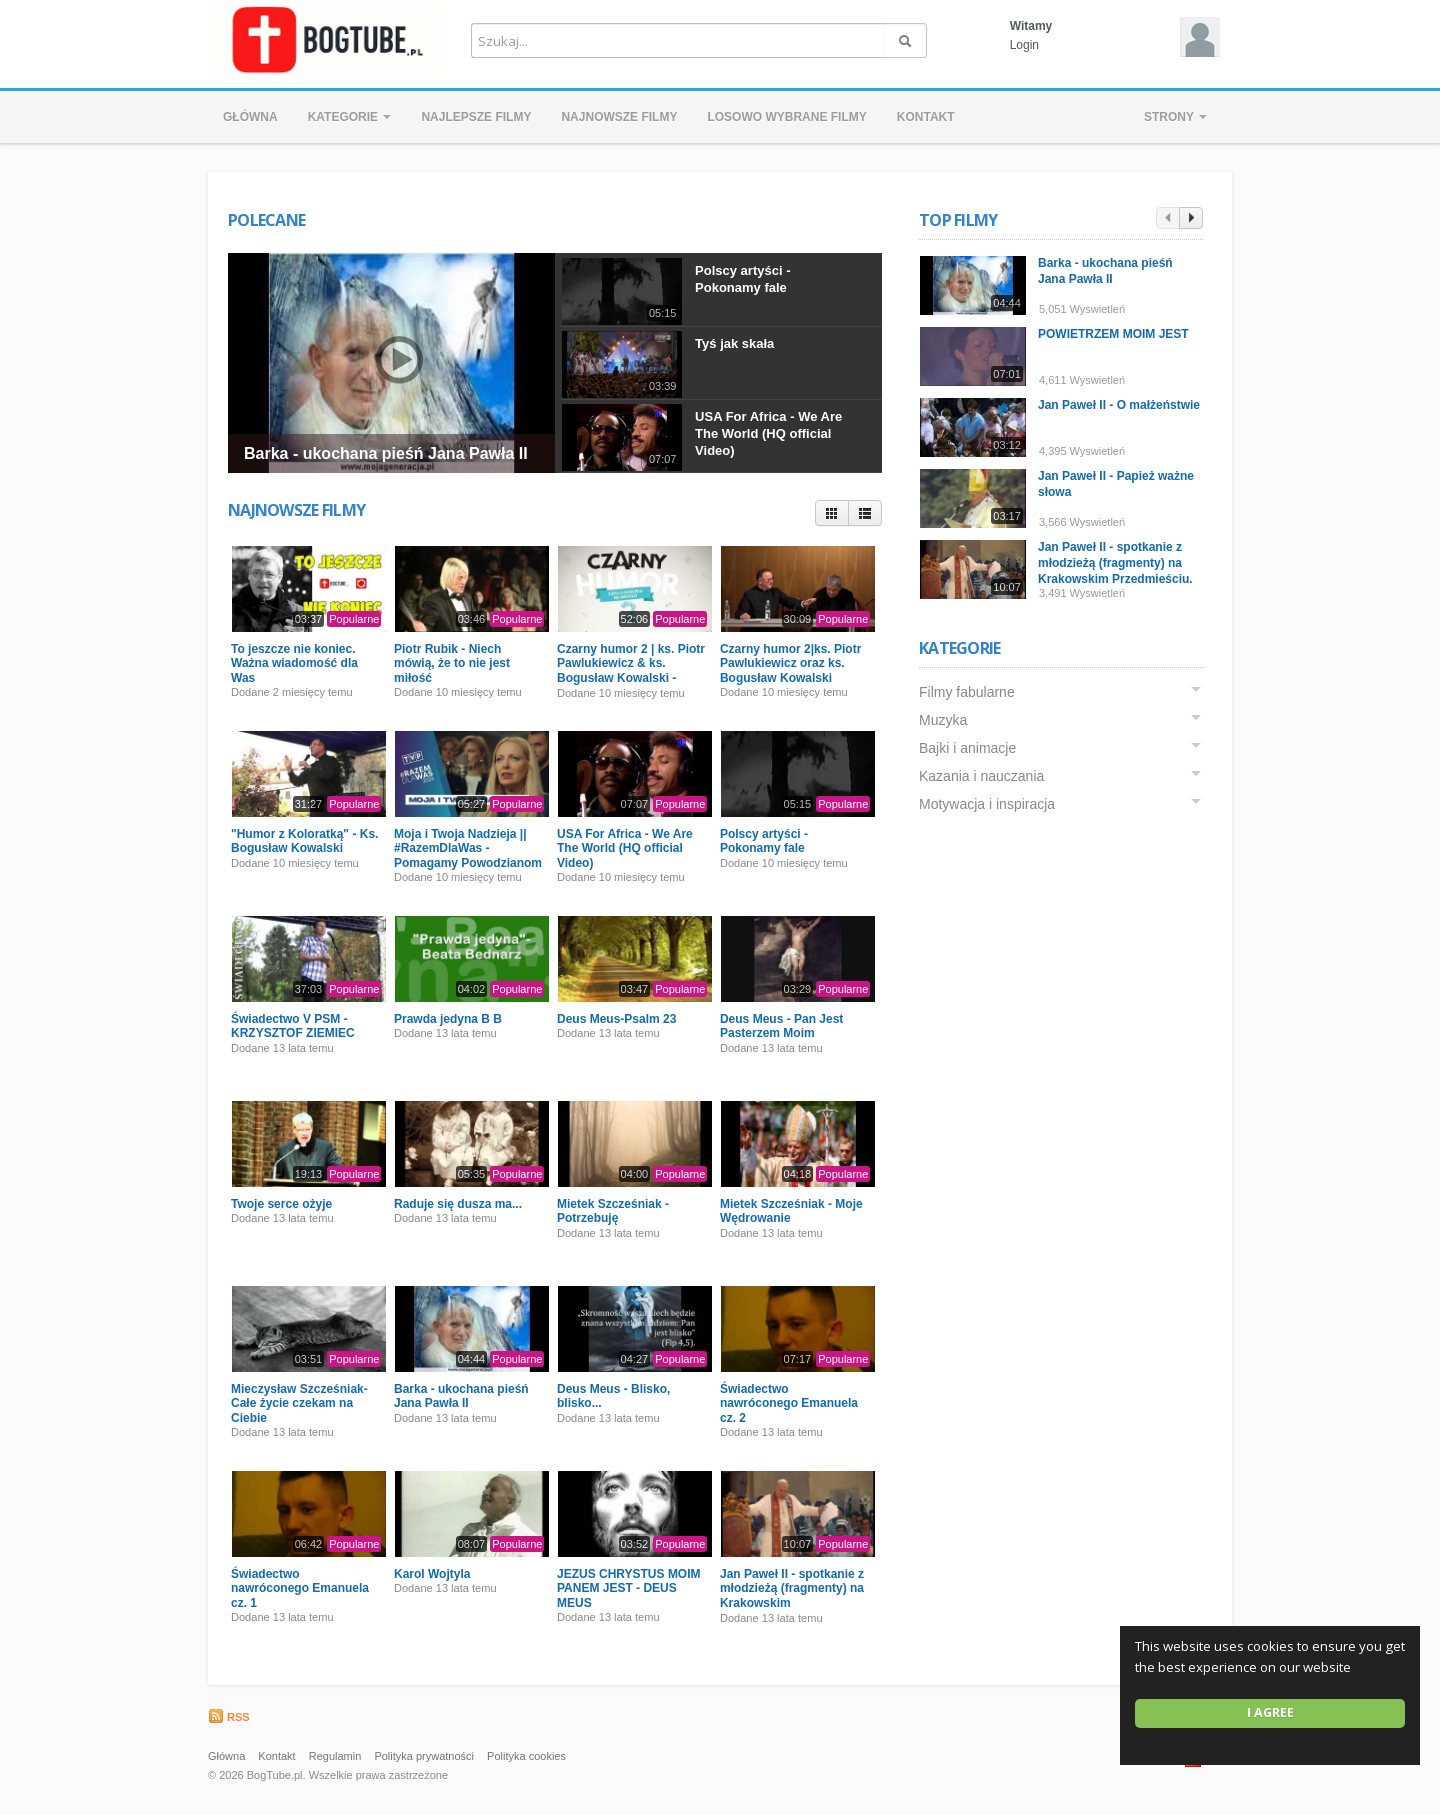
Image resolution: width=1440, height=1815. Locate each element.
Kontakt (926, 117)
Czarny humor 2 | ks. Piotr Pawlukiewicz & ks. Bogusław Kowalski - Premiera (631, 670)
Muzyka (947, 720)
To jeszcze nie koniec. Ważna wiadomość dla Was (294, 663)
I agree (1270, 1712)
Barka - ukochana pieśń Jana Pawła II (386, 453)
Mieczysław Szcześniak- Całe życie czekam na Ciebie (299, 1403)
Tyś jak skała (734, 343)
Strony (1175, 117)
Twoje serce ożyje (281, 1204)
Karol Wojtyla (432, 1574)
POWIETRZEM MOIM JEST (1117, 334)
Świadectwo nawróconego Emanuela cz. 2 (789, 1403)
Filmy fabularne (971, 692)
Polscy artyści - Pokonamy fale (742, 279)
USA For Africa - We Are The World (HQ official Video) (768, 433)
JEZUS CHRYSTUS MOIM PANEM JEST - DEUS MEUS (629, 1588)
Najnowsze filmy (619, 117)
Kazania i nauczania (985, 776)
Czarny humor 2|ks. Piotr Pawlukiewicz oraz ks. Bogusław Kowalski (790, 663)
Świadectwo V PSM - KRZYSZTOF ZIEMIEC (293, 1026)
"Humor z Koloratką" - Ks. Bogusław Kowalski (304, 841)
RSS (229, 1717)
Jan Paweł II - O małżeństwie (1123, 405)
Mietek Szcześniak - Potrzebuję (613, 1211)
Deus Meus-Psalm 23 (616, 1019)
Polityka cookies (526, 1756)
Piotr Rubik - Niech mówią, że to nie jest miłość (452, 663)
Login (1024, 45)
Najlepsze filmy (476, 117)
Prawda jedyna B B (448, 1019)
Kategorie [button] (350, 117)
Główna (250, 117)
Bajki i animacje (971, 748)
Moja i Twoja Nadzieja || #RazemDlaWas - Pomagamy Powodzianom (468, 848)
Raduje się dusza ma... (458, 1204)
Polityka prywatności (424, 1756)
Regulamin (335, 1756)
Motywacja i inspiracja (991, 804)
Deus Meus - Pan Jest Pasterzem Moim (781, 1026)
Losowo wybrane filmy (786, 117)
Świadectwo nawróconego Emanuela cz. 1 (300, 1588)
